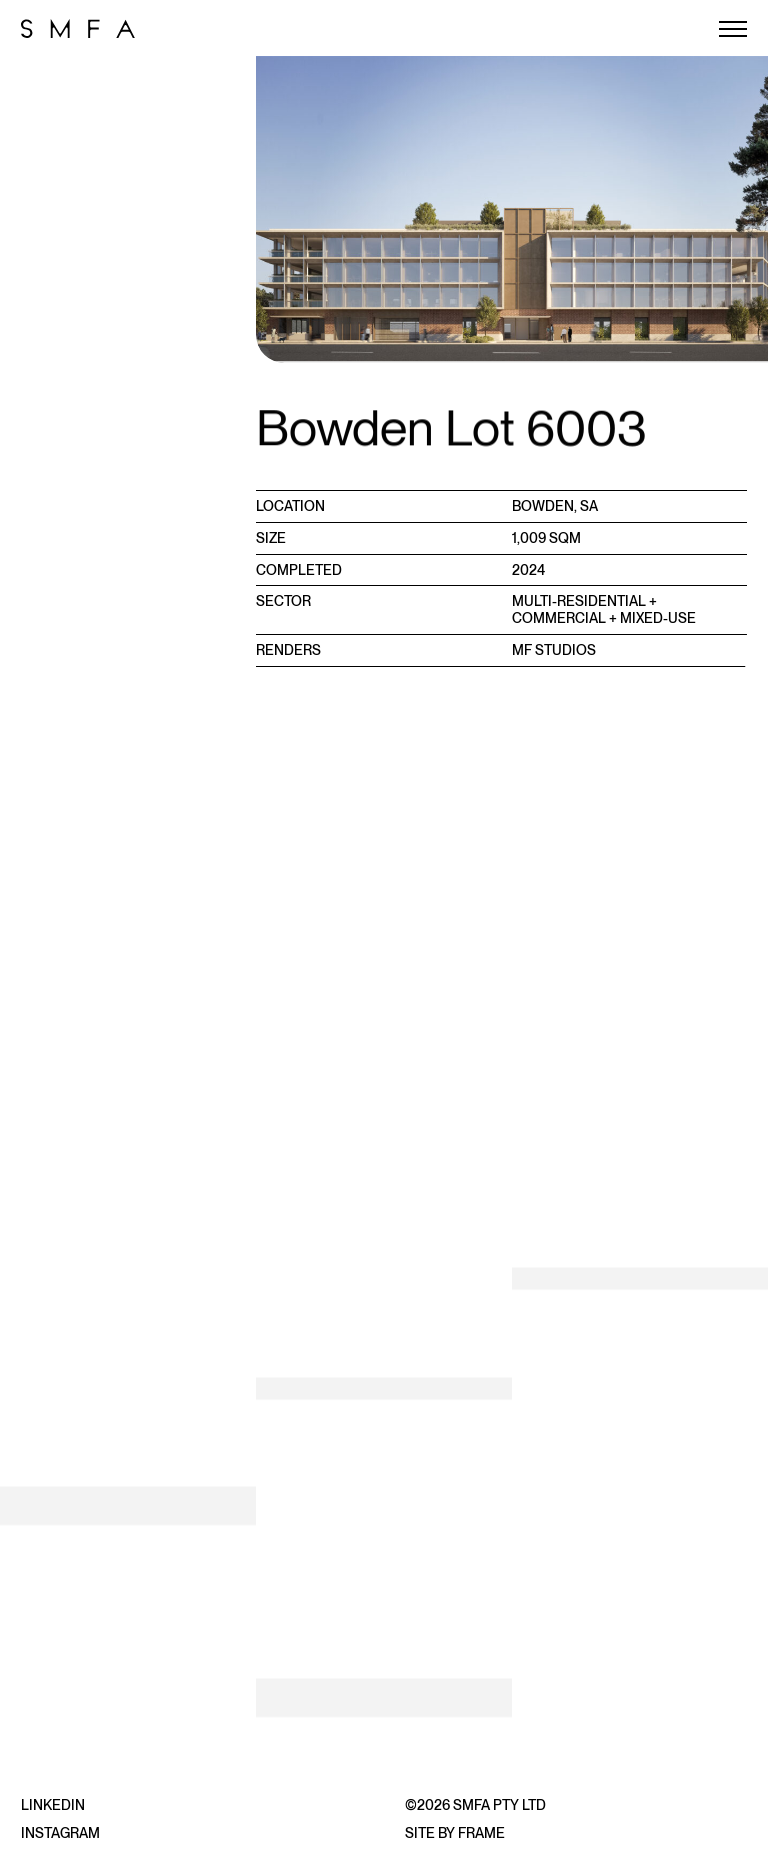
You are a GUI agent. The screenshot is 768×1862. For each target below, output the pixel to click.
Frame (481, 1833)
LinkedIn (53, 1805)
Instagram (60, 1833)
